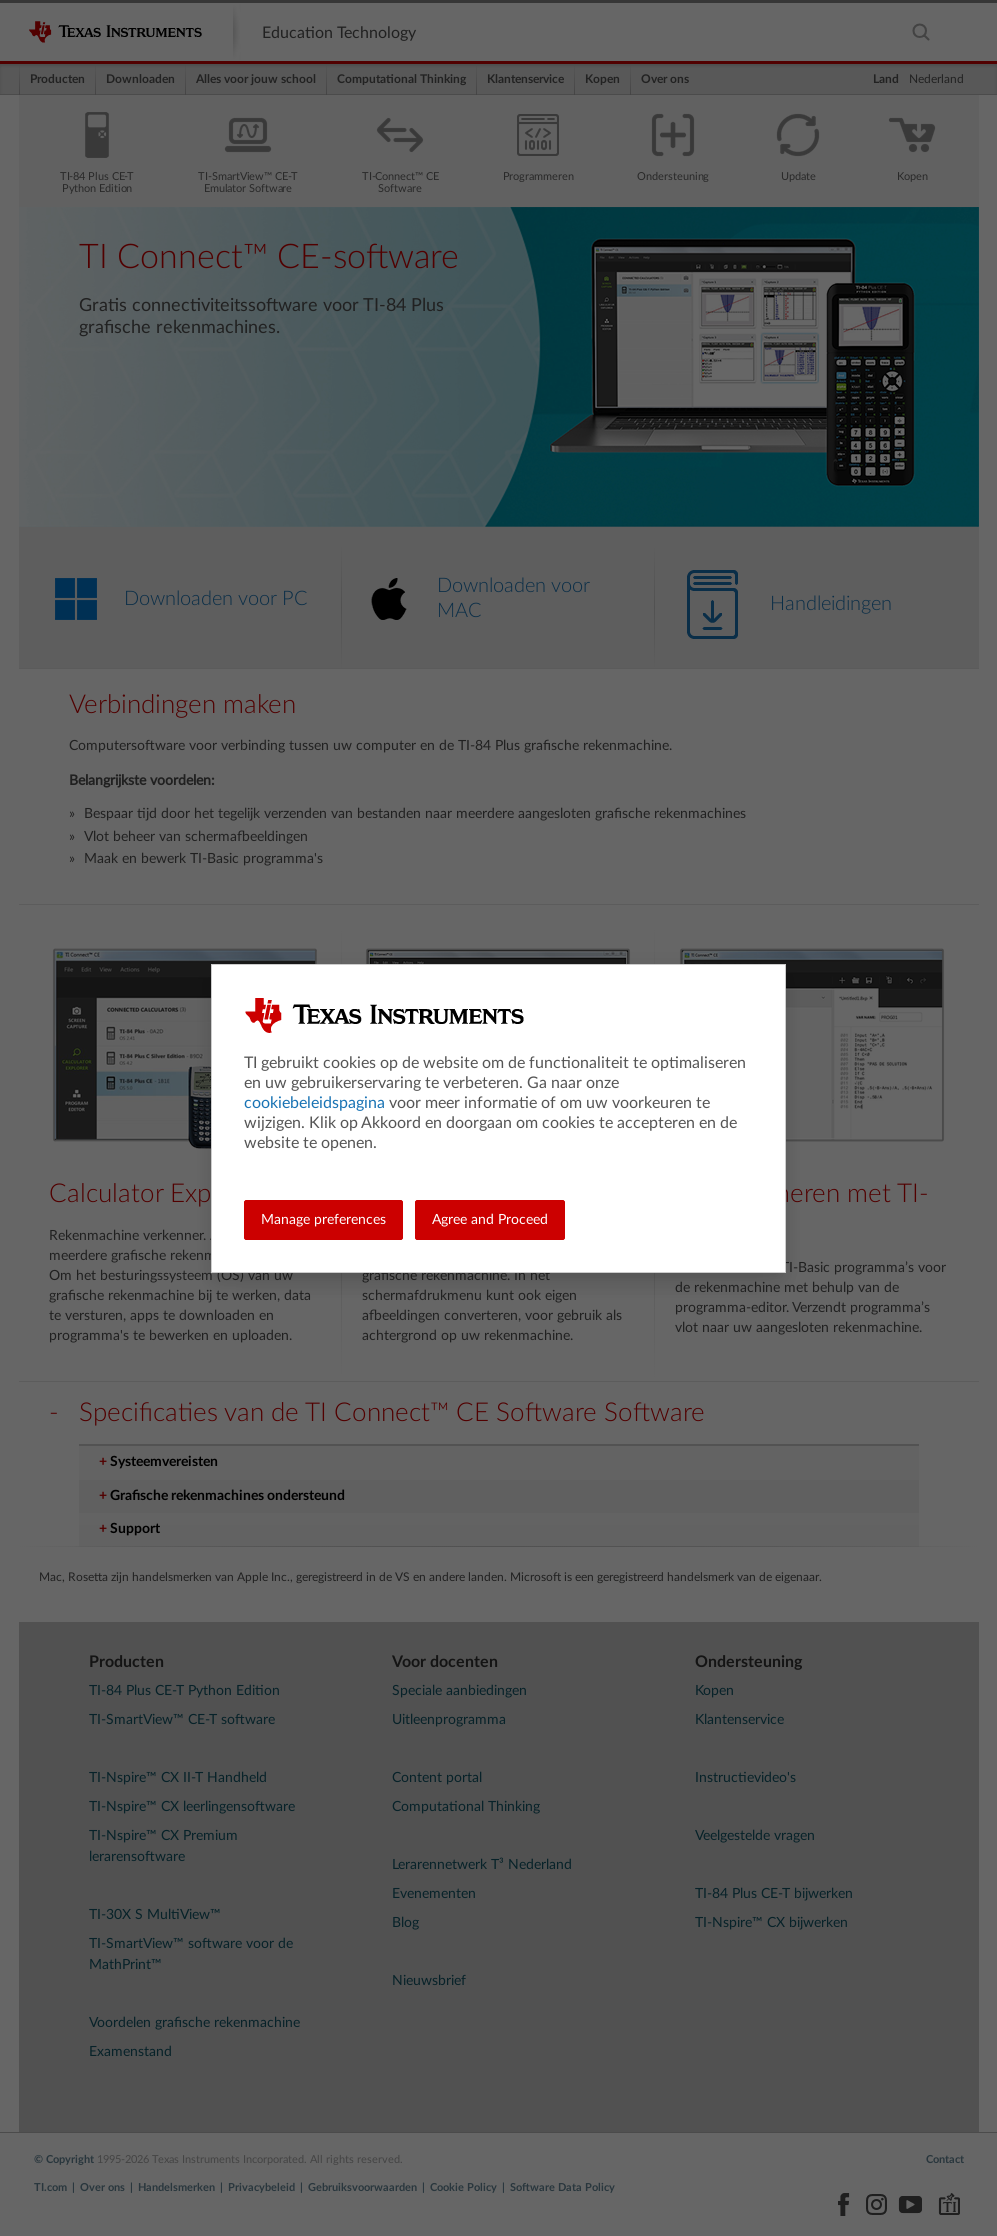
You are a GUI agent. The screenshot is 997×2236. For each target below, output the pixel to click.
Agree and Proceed (490, 1220)
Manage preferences (323, 1220)
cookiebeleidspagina (314, 1103)
